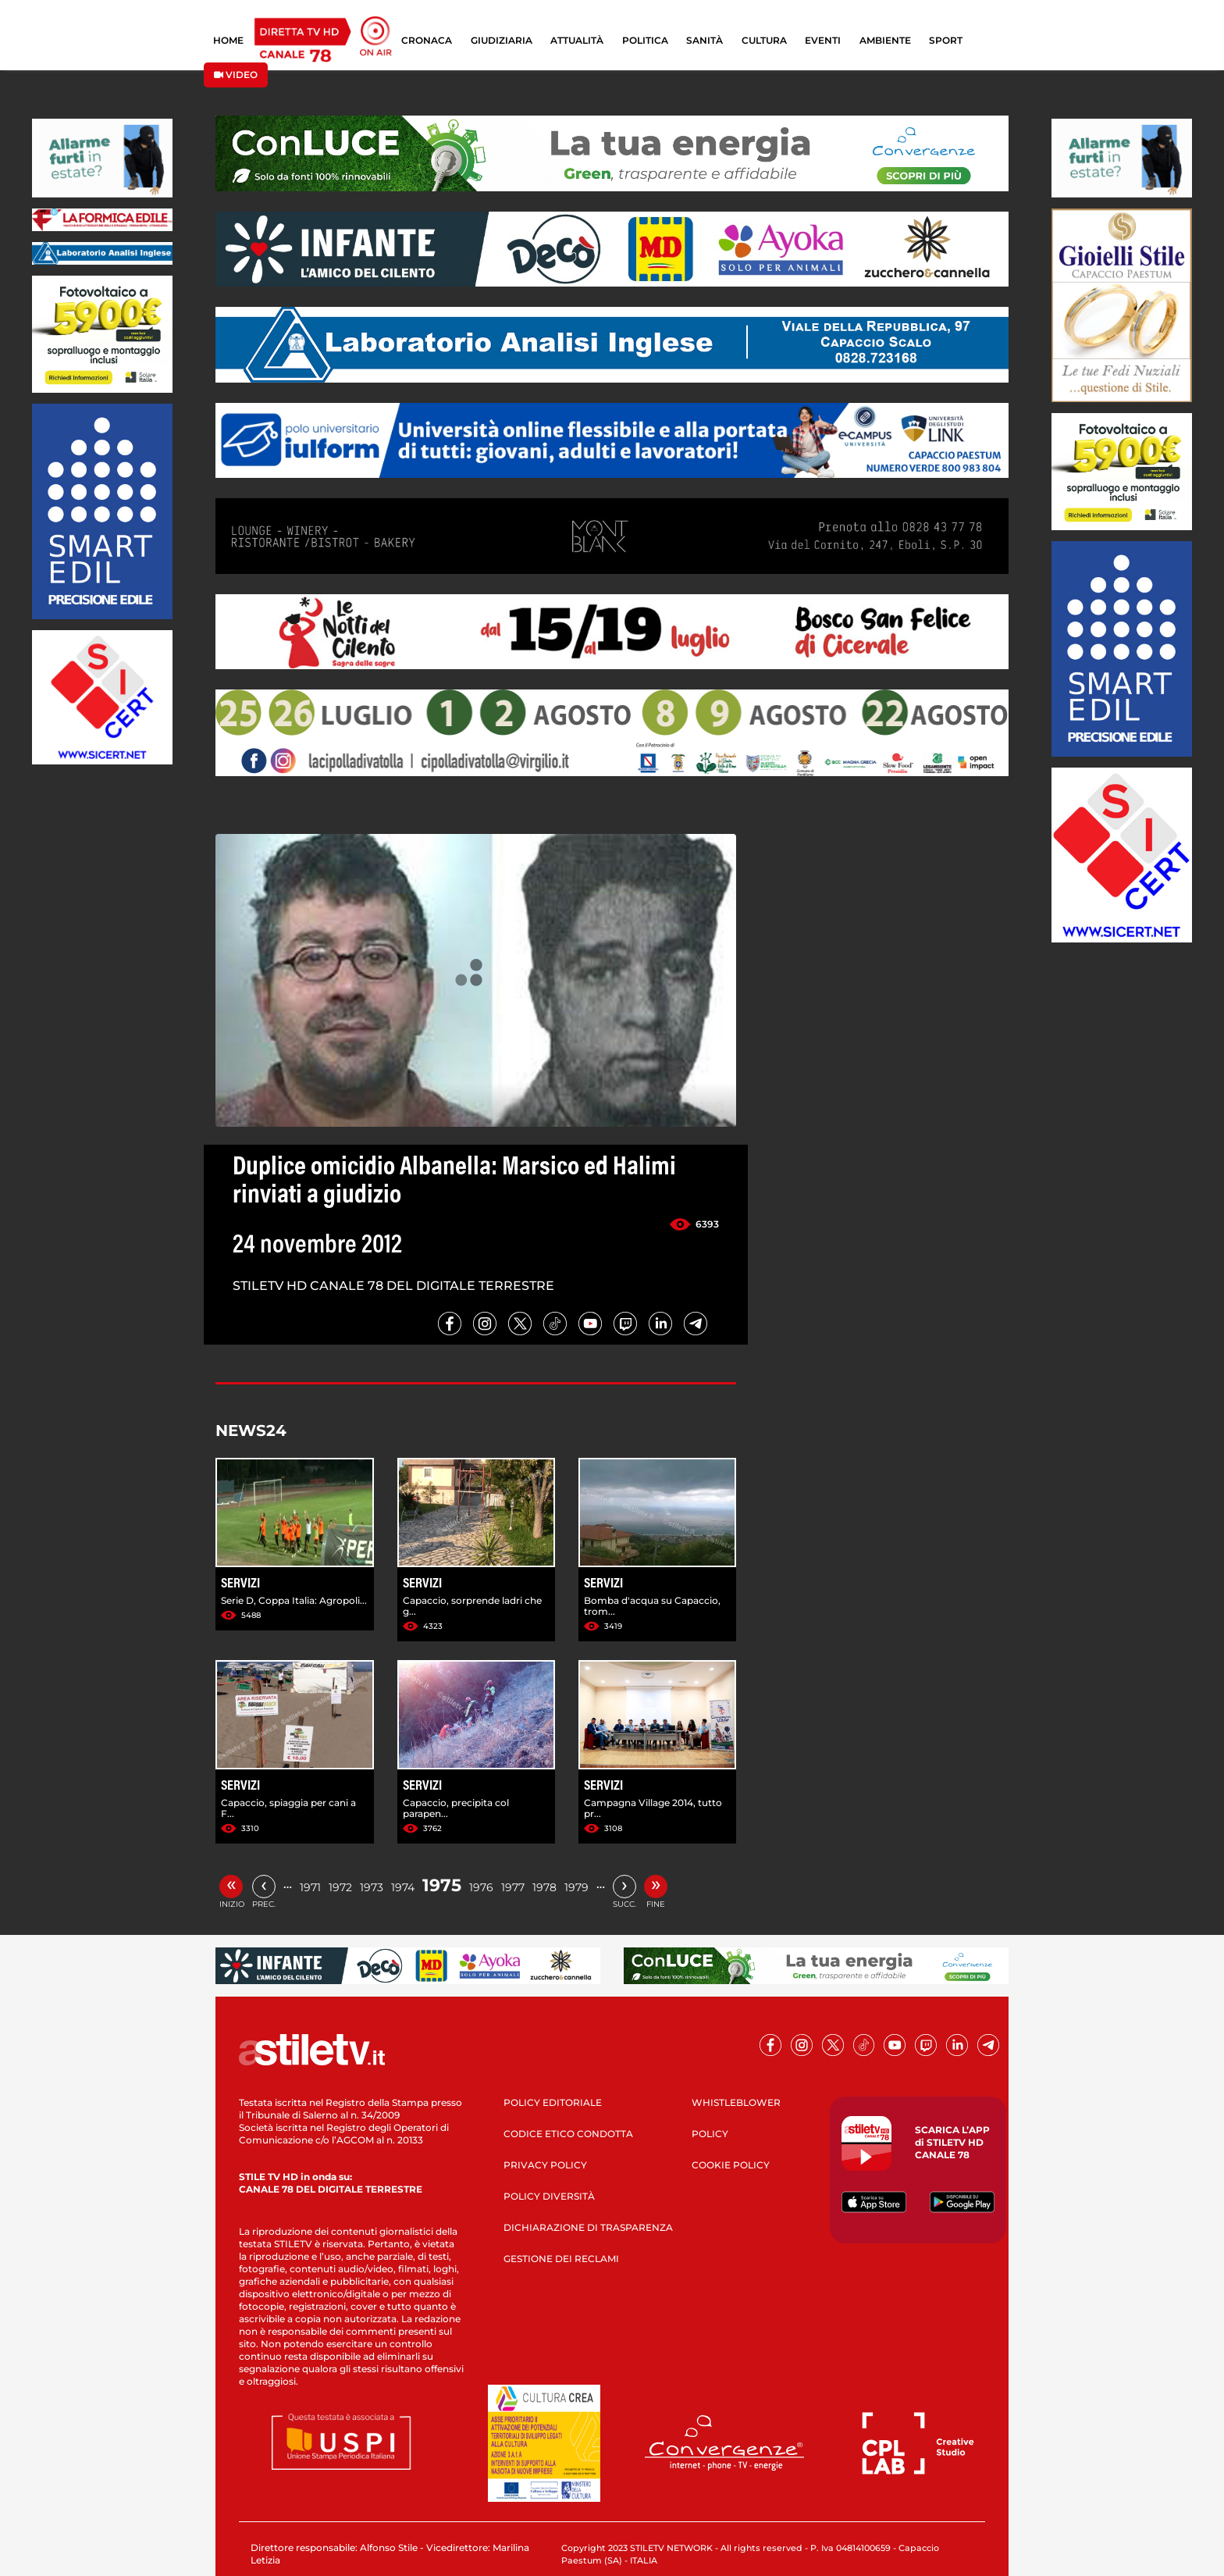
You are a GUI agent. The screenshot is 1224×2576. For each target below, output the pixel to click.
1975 (441, 1885)
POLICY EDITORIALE (552, 2102)
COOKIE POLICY (731, 2165)
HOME (228, 40)
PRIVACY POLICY (545, 2165)
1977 (513, 1887)
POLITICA (645, 40)
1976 (481, 1887)
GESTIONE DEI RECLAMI (561, 2258)
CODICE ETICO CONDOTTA (568, 2134)
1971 (310, 1887)
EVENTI (823, 40)
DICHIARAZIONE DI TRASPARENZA (588, 2227)
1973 (371, 1887)
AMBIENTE (885, 40)
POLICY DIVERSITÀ (549, 2196)
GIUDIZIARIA (501, 40)
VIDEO (236, 74)
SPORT (945, 40)
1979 (576, 1887)
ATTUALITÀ (576, 40)
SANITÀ (704, 40)
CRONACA (426, 40)
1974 (403, 1887)
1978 (544, 1887)
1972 (340, 1887)
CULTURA (764, 40)
